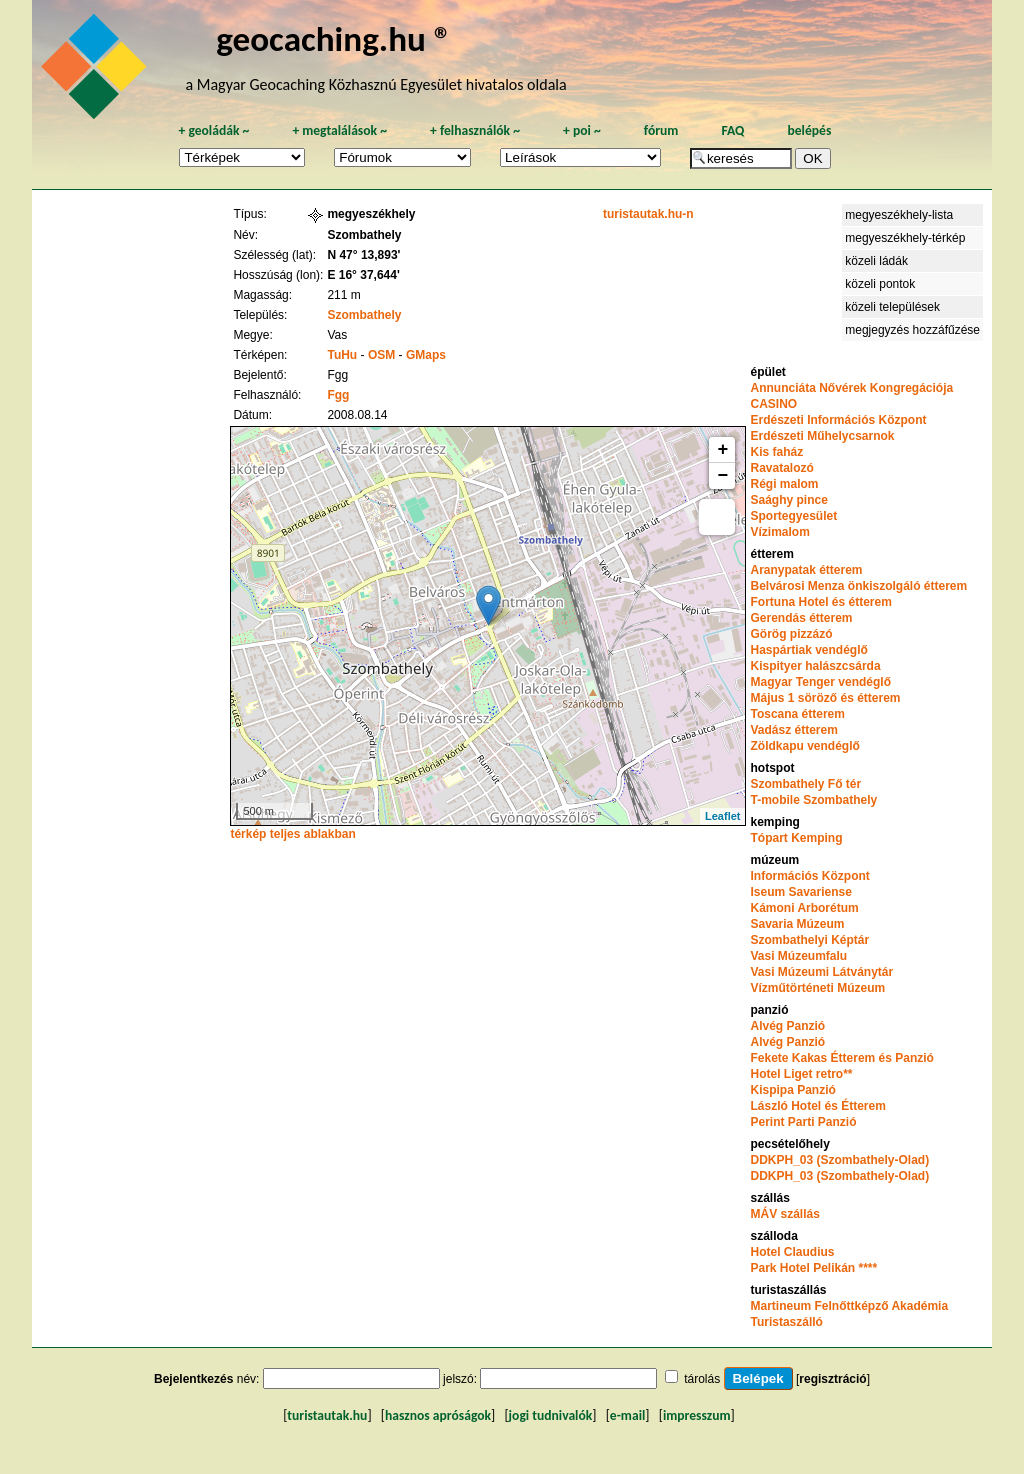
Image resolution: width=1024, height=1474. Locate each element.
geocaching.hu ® (334, 38)
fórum (661, 130)
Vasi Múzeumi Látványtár (821, 972)
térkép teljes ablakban (292, 834)
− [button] (723, 476)
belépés (809, 130)
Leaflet (722, 816)
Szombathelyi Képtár (809, 940)
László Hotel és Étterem (817, 1106)
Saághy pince (788, 500)
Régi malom (784, 484)
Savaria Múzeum (797, 924)
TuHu (342, 355)
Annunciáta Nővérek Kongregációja (851, 388)
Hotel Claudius (792, 1252)
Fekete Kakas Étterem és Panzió (841, 1058)
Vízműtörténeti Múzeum (817, 988)
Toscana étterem (797, 714)
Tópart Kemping (796, 838)
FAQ (732, 130)
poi (582, 130)
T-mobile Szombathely (813, 800)
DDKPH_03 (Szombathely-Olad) (839, 1160)
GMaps (426, 355)
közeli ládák (876, 261)
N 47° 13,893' (363, 255)
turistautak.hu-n (648, 214)
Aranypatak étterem (806, 570)
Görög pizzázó (791, 634)
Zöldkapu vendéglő (804, 746)
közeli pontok (880, 284)
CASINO (773, 404)
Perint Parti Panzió (803, 1122)
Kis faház (776, 452)
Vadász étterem (793, 730)
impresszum (697, 1415)
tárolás (702, 1379)
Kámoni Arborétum (804, 908)
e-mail (627, 1415)
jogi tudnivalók (551, 1415)
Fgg (338, 395)
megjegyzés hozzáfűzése (912, 330)
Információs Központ (809, 876)
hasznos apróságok (438, 1415)
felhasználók (475, 130)
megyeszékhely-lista (899, 215)
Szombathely (364, 315)
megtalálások (339, 130)
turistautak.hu (327, 1415)
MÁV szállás (784, 1214)
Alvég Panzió (787, 1026)
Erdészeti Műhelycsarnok (822, 436)
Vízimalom (779, 532)
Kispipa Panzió (792, 1090)
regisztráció (832, 1379)
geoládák (213, 130)
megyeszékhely (371, 214)
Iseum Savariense (800, 892)
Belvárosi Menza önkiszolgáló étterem (858, 586)
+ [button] (723, 450)
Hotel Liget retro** (801, 1074)
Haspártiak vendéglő (808, 650)
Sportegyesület (793, 516)
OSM (381, 355)
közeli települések (892, 307)
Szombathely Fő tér (805, 784)
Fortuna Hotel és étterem (820, 602)
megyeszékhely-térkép (905, 238)
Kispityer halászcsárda (815, 666)
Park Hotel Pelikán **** (813, 1268)
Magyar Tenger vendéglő (820, 682)
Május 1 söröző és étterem (825, 698)
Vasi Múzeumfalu (798, 956)
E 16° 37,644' (363, 275)
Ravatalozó (781, 468)
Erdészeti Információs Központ (838, 420)
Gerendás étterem (801, 618)
